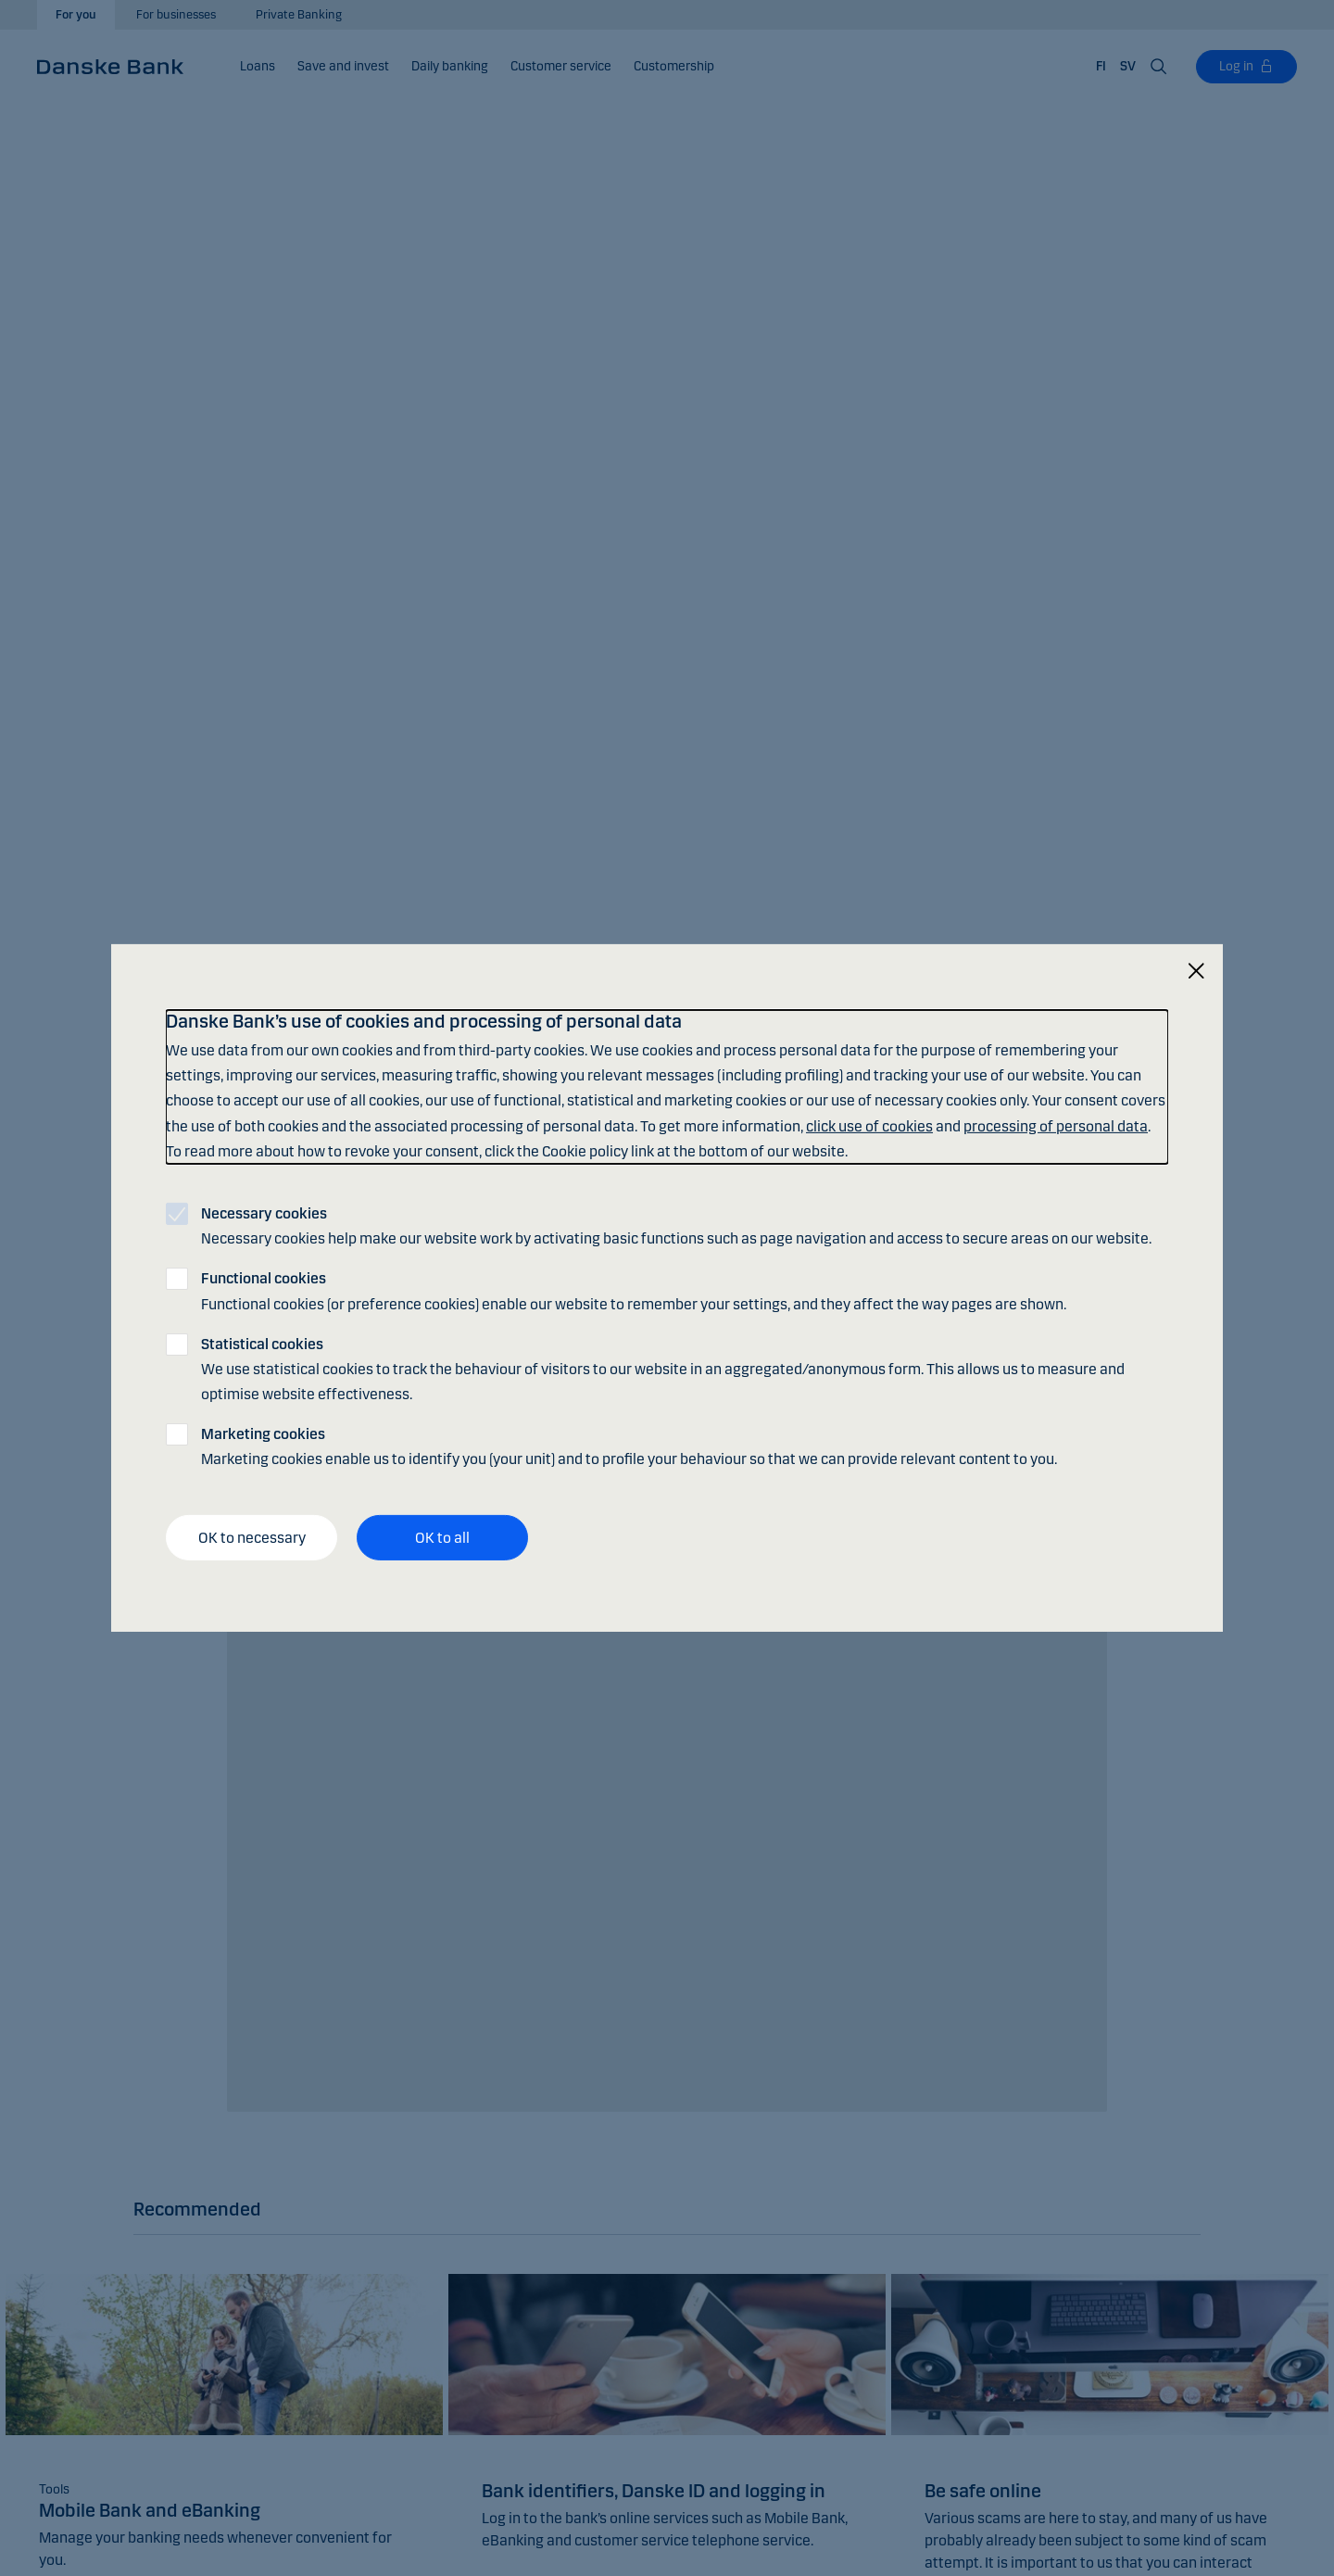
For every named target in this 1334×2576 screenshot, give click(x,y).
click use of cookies (869, 1125)
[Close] (1196, 971)
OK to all (442, 1538)
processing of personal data (1055, 1125)
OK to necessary (252, 1538)
